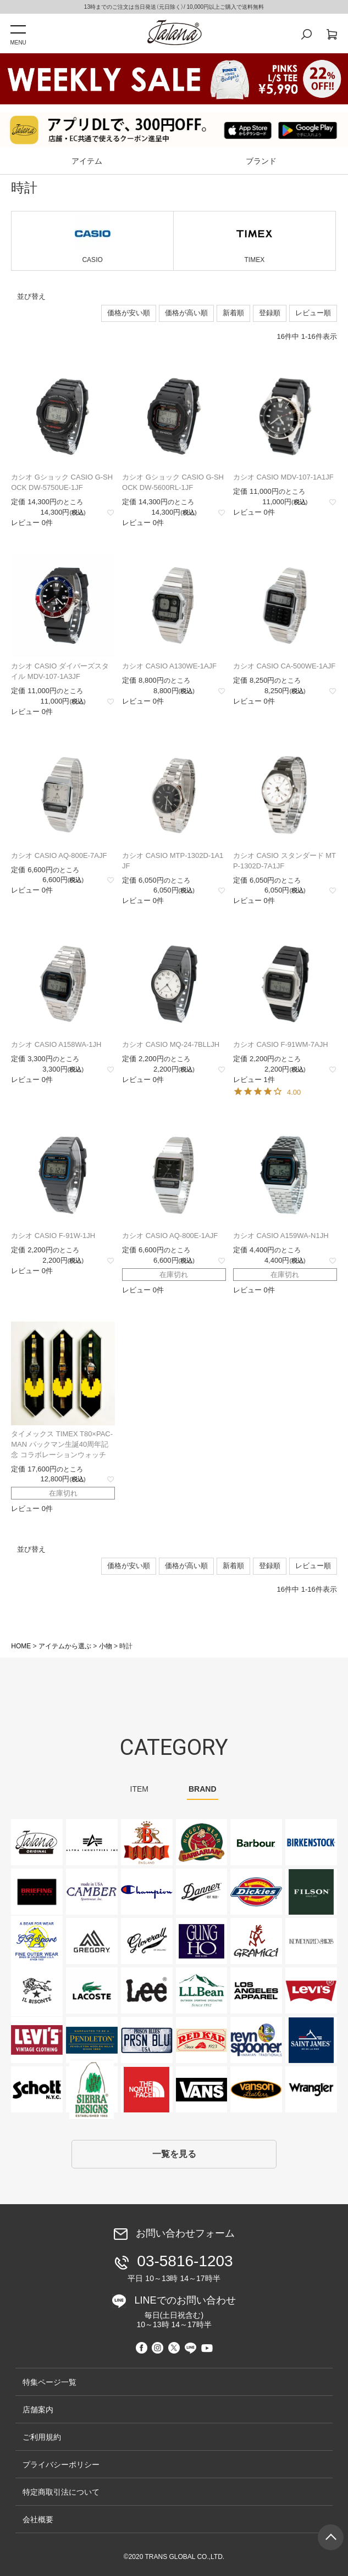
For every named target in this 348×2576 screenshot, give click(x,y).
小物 (105, 1646)
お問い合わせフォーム (185, 2233)
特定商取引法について (61, 2492)
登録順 (269, 313)
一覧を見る (174, 2154)
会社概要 (38, 2519)
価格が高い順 (186, 313)
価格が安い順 (128, 313)
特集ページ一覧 (49, 2382)
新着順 (233, 313)
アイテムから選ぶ (64, 1646)
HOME (21, 1646)
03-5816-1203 (176, 2267)
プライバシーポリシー (61, 2464)
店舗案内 (38, 2409)
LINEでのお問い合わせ (177, 2312)
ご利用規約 (42, 2437)
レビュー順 (313, 313)
